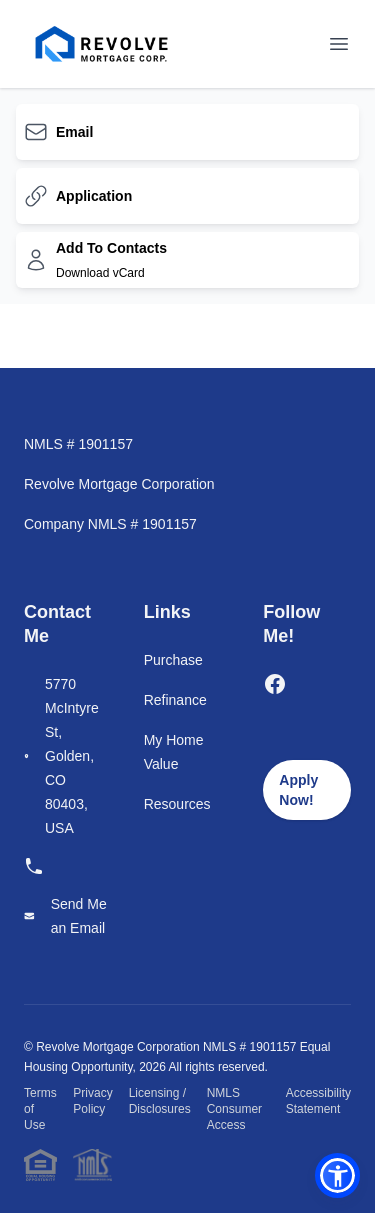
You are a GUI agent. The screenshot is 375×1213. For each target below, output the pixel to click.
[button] (337, 1175)
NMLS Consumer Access (234, 1109)
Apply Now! (298, 790)
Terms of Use (40, 1109)
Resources (177, 804)
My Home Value (174, 752)
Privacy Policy (92, 1101)
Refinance (175, 700)
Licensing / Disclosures (160, 1101)
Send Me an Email (79, 916)
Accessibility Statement (318, 1101)
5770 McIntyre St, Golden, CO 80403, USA (72, 756)
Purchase (173, 660)
